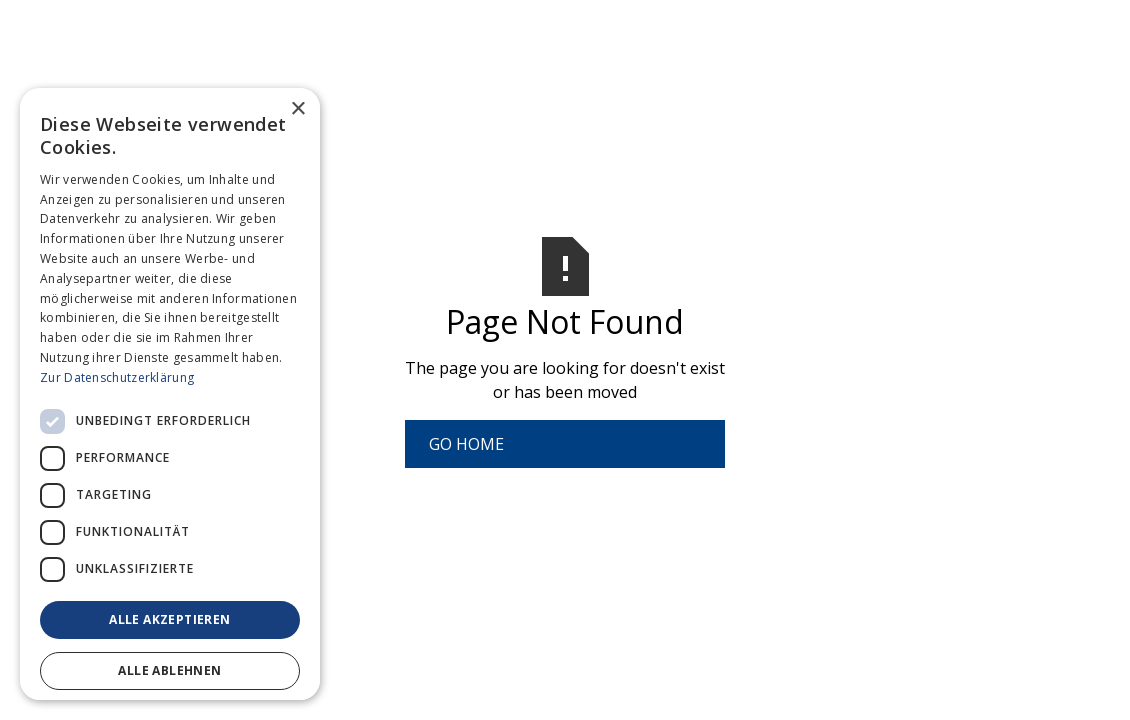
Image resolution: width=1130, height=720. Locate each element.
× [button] (297, 109)
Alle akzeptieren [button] (169, 619)
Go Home (466, 444)
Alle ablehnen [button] (169, 670)
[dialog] (170, 394)
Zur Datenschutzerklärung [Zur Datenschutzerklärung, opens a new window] (117, 377)
